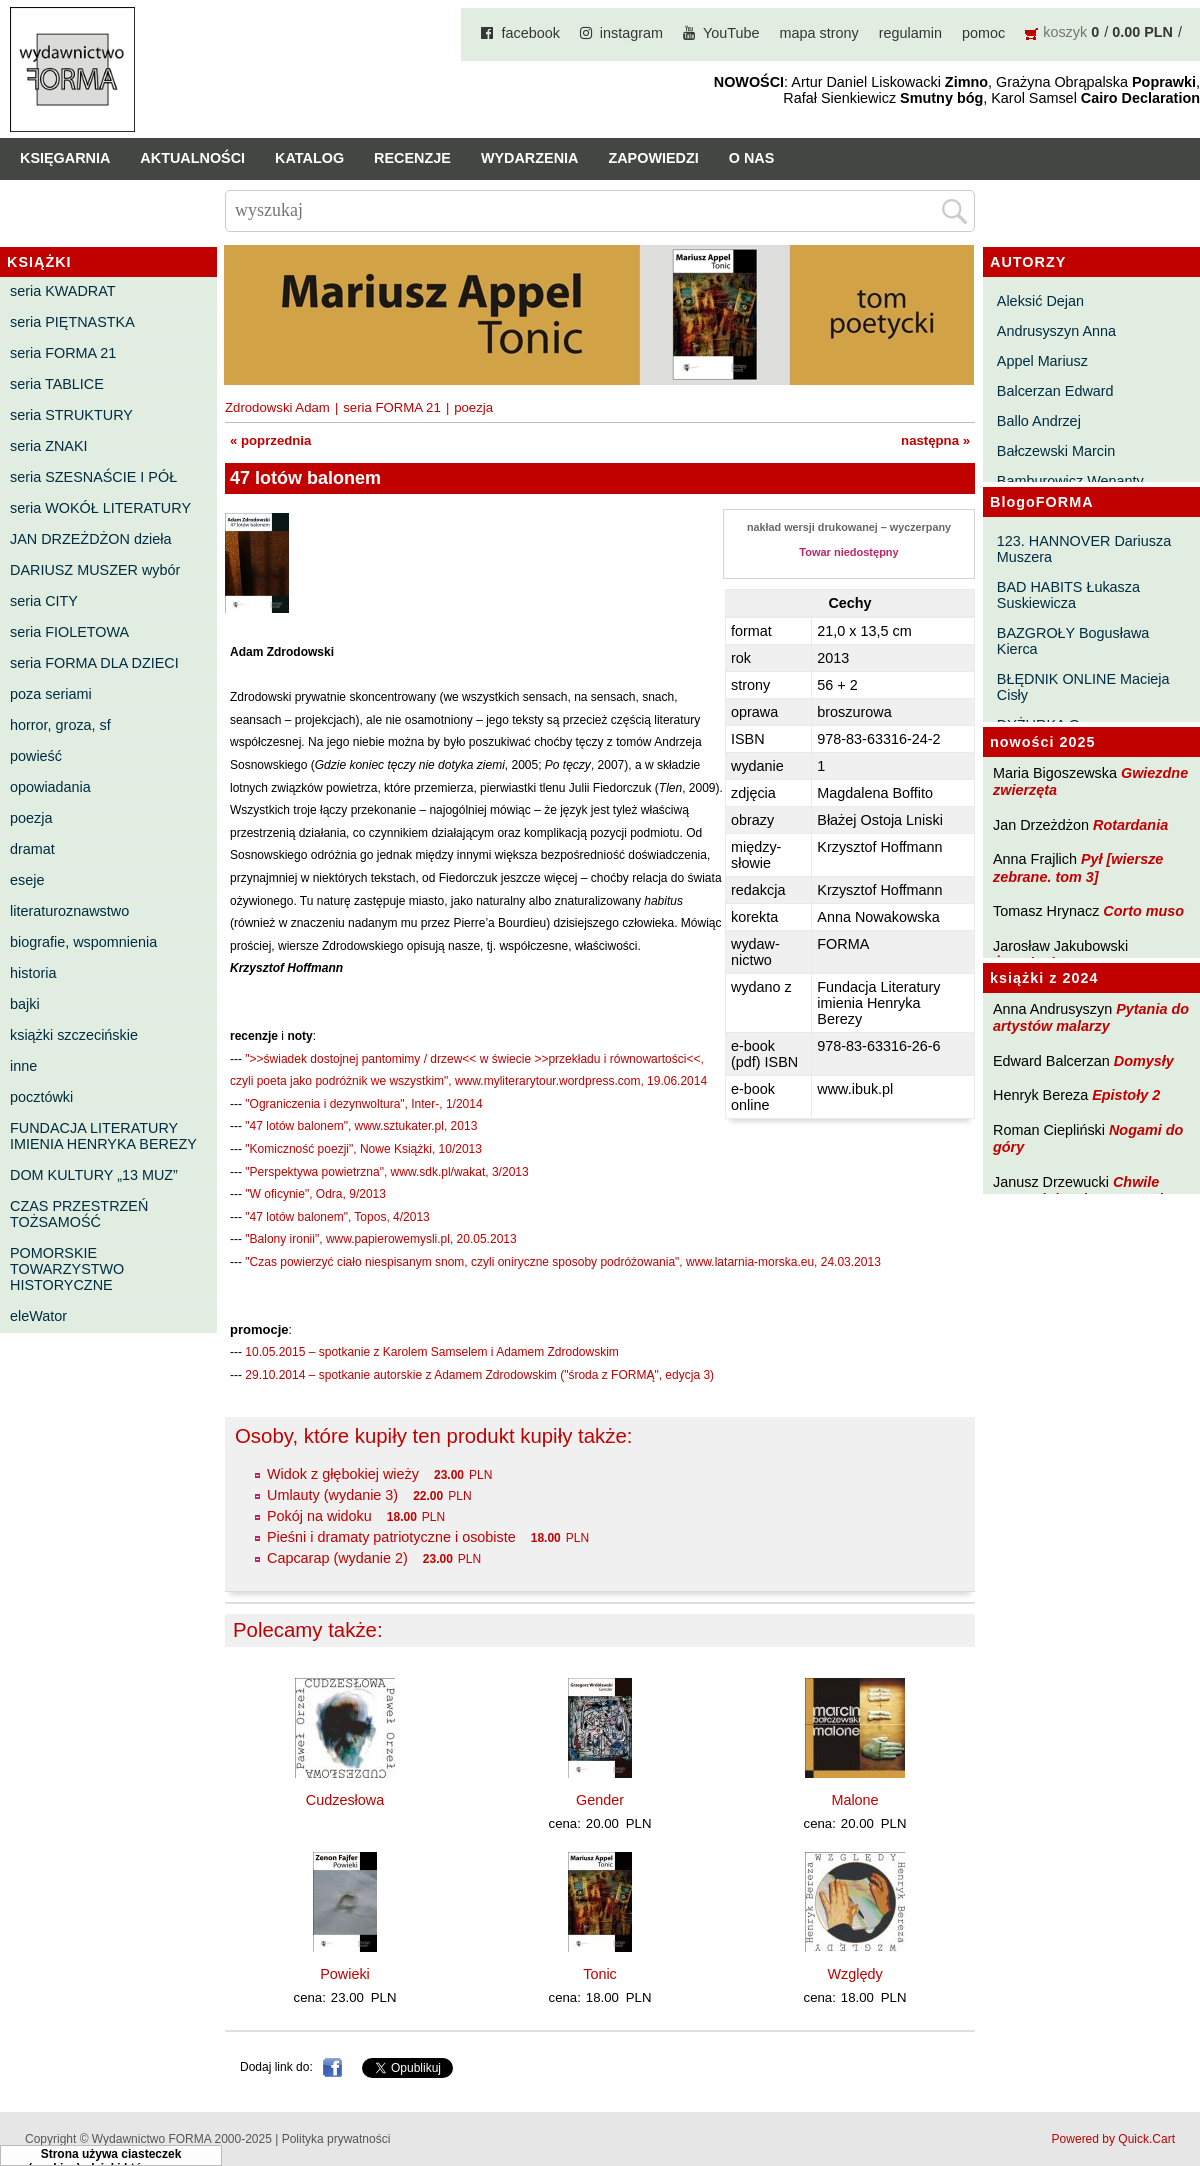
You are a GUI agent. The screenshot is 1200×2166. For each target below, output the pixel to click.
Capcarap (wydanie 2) (337, 1558)
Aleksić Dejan (1040, 301)
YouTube (731, 33)
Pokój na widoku (319, 1516)
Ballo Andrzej (1039, 421)
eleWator (38, 1316)
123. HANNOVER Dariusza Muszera (1084, 549)
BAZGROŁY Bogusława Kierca (1073, 641)
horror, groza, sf (60, 725)
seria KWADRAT (63, 291)
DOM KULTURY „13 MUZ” (94, 1175)
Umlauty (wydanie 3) (332, 1495)
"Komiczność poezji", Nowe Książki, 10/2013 (363, 1149)
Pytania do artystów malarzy (1091, 1017)
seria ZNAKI (49, 446)
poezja (31, 818)
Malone (854, 1800)
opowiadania (50, 787)
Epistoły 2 (1126, 1095)
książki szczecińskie (74, 1035)
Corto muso (1143, 911)
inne (23, 1066)
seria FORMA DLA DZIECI (94, 663)
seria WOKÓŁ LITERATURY (100, 508)
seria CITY (44, 601)
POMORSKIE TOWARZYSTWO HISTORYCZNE (67, 1269)
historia (33, 973)
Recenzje (412, 158)
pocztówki (41, 1097)
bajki (25, 1004)
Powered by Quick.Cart (1113, 2139)
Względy (854, 1974)
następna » (935, 440)
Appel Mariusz (1042, 361)
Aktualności (192, 158)
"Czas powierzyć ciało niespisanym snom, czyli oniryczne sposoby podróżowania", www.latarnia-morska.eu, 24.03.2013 (562, 1262)
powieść (36, 756)
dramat (32, 849)
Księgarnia (65, 158)
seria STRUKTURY (71, 415)
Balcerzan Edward (1055, 391)
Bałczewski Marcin (1056, 451)
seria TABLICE (57, 384)
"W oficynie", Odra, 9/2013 (315, 1194)
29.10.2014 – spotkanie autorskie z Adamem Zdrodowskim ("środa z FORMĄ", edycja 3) (479, 1375)
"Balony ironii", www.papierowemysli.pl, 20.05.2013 (380, 1239)
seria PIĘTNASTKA (72, 322)
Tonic (600, 1974)
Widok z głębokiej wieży (343, 1474)
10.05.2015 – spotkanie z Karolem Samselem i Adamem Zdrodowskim (432, 1352)
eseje (27, 880)
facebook (530, 33)
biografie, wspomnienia (83, 942)
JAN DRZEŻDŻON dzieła (91, 539)
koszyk (1065, 32)
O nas (752, 158)
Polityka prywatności (336, 2139)
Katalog (309, 158)
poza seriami (51, 694)
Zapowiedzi (653, 158)
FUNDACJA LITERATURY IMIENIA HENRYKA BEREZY (103, 1136)
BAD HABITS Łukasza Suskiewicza (1068, 595)
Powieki (345, 1974)
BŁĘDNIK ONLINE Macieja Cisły (1083, 687)
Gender (600, 1800)
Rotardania (1130, 825)
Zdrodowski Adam (277, 407)
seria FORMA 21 (63, 353)
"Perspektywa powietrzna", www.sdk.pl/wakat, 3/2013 (386, 1172)
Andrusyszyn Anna (1056, 331)
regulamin (910, 33)
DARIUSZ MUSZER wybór (95, 570)
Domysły (1144, 1061)
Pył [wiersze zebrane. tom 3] (1078, 867)
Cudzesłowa (345, 1800)
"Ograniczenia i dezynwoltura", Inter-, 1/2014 (363, 1104)
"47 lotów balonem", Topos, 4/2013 (337, 1217)
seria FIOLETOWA (69, 632)
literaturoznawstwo (69, 911)
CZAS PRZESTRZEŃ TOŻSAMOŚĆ (79, 1214)
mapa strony (819, 33)
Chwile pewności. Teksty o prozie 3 (1088, 1190)
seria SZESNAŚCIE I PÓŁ (93, 477)
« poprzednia (270, 440)
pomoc (983, 33)
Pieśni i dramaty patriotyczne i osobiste (391, 1537)
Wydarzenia (530, 158)
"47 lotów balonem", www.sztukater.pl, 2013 (361, 1126)
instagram (631, 33)
